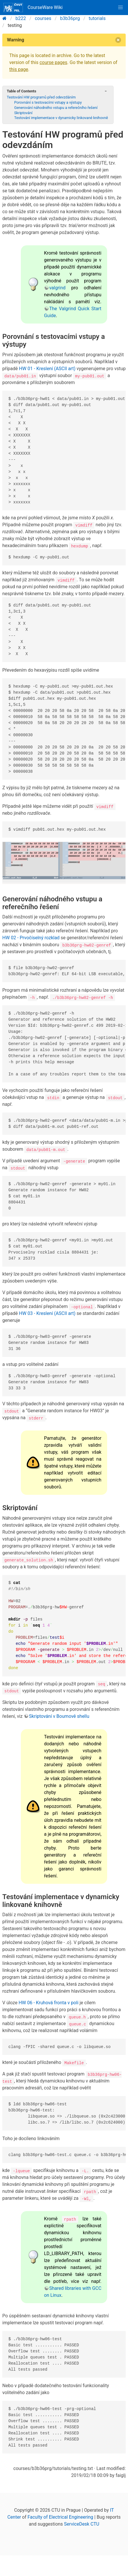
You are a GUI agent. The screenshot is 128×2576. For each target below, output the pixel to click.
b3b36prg (70, 18)
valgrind (57, 288)
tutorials (97, 18)
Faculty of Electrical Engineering (60, 2517)
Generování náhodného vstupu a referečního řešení (56, 107)
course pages (53, 62)
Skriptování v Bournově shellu (59, 1716)
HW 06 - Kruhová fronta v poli (48, 2002)
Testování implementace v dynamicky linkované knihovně (61, 118)
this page (18, 69)
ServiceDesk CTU (81, 2524)
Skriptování (23, 113)
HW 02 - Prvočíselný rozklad (31, 937)
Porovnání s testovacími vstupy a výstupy (48, 102)
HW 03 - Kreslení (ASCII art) (47, 1313)
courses (43, 18)
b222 (21, 18)
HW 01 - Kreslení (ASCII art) (47, 368)
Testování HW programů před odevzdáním (41, 97)
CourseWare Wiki (33, 7)
